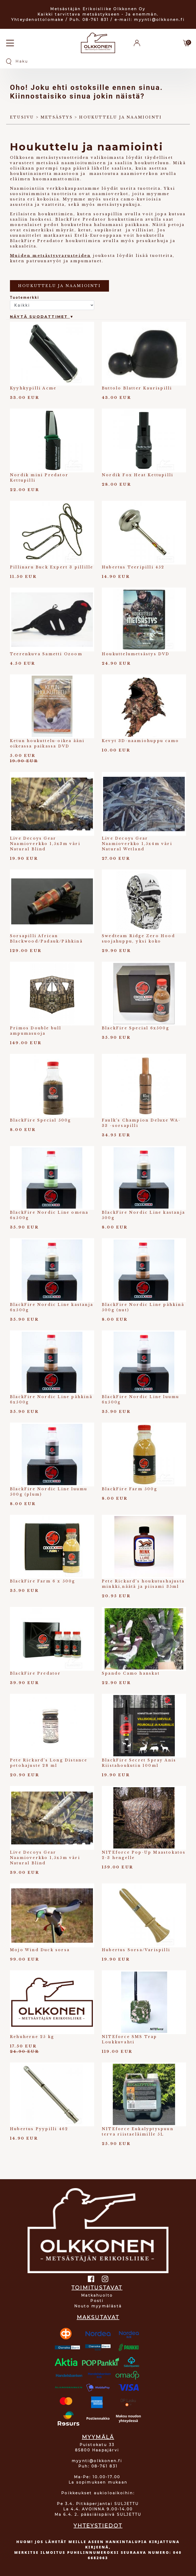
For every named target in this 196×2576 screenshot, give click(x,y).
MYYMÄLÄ (98, 2437)
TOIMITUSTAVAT (96, 2288)
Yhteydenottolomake (37, 19)
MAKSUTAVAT (98, 2317)
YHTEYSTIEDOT (98, 2526)
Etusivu (22, 117)
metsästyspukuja (118, 204)
